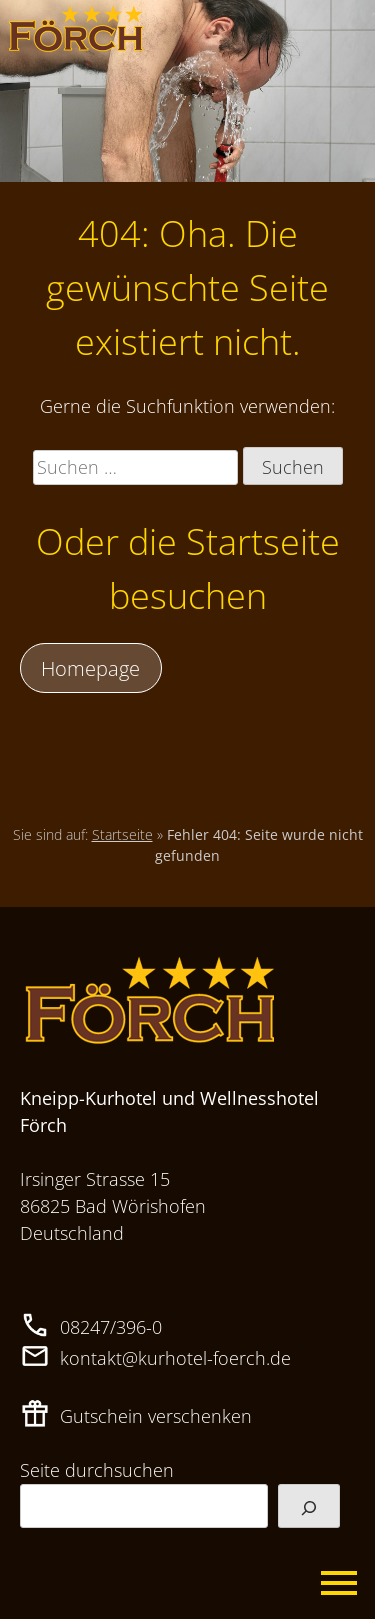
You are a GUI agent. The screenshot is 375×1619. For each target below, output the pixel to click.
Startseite (122, 834)
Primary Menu (340, 1584)
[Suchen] (309, 1506)
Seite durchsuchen (97, 1470)
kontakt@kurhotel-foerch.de (175, 1358)
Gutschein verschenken (156, 1416)
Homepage (90, 668)
